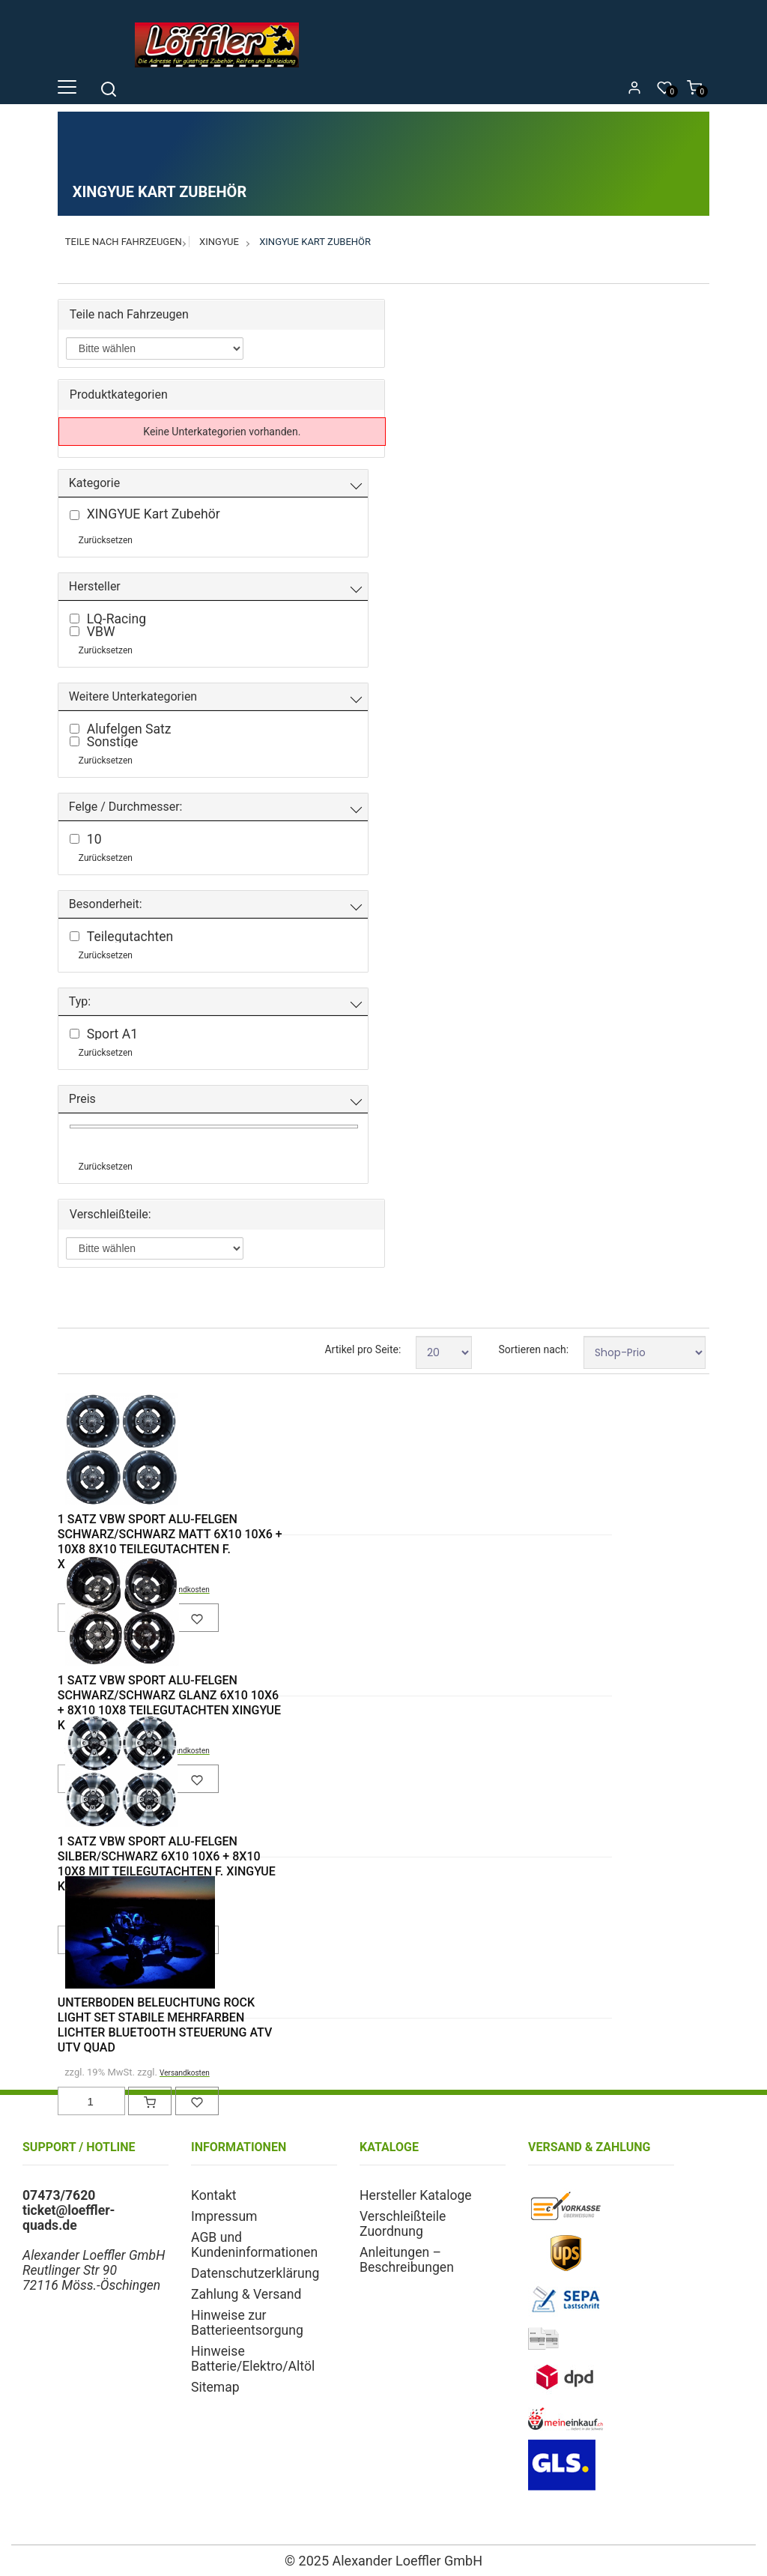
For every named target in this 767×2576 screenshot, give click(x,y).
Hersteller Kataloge (416, 2195)
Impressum (224, 2216)
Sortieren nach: (533, 1349)
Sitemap (215, 2387)
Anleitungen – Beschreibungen (407, 2260)
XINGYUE (219, 241)
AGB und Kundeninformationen (254, 2245)
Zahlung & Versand (246, 2294)
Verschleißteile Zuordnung (403, 2224)
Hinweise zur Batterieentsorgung (247, 2323)
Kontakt (214, 2195)
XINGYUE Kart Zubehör (315, 241)
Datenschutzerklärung (255, 2273)
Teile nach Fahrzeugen (123, 241)
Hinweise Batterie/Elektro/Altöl (253, 2359)
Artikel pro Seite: (362, 1349)
